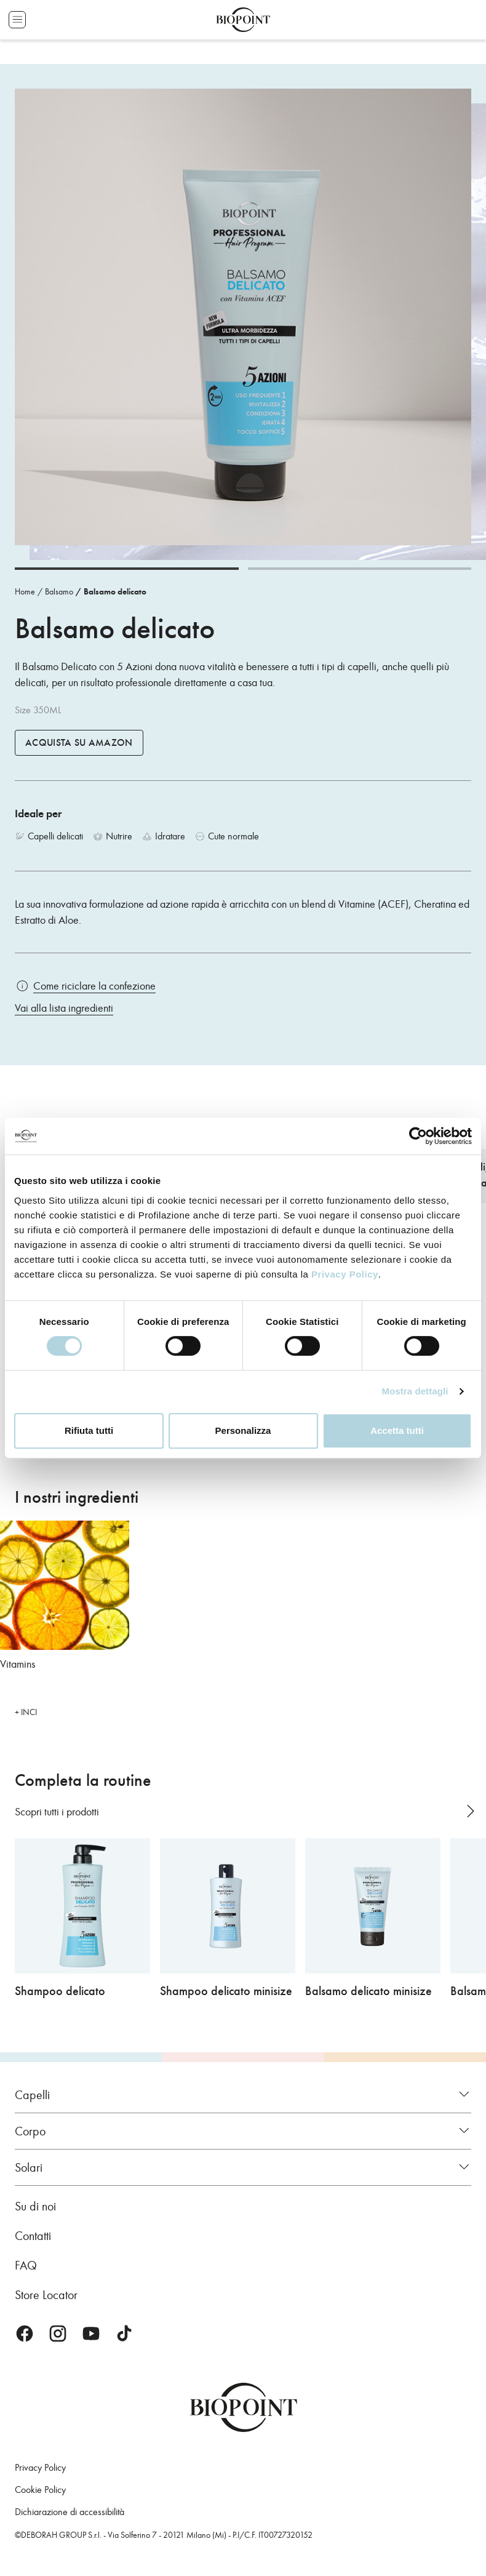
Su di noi (35, 2206)
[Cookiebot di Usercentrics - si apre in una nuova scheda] (418, 1136)
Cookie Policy (40, 2489)
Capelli (32, 2094)
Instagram (58, 2333)
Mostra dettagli (414, 1391)
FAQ (26, 2265)
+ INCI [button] (26, 1712)
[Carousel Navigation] (457, 1811)
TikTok (124, 2333)
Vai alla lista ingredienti (64, 1008)
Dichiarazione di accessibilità (69, 2512)
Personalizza (243, 1430)
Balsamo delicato (115, 591)
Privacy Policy (344, 1274)
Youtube (91, 2333)
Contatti (33, 2235)
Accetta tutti (397, 1430)
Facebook (24, 2333)
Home (25, 591)
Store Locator (46, 2294)
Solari (28, 2167)
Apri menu (17, 19)
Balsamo (59, 591)
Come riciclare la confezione (94, 986)
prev (447, 1811)
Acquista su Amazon (79, 743)
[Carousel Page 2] (360, 568)
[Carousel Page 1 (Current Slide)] (127, 568)
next (470, 1811)
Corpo (30, 2131)
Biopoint (243, 19)
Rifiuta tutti (89, 1430)
